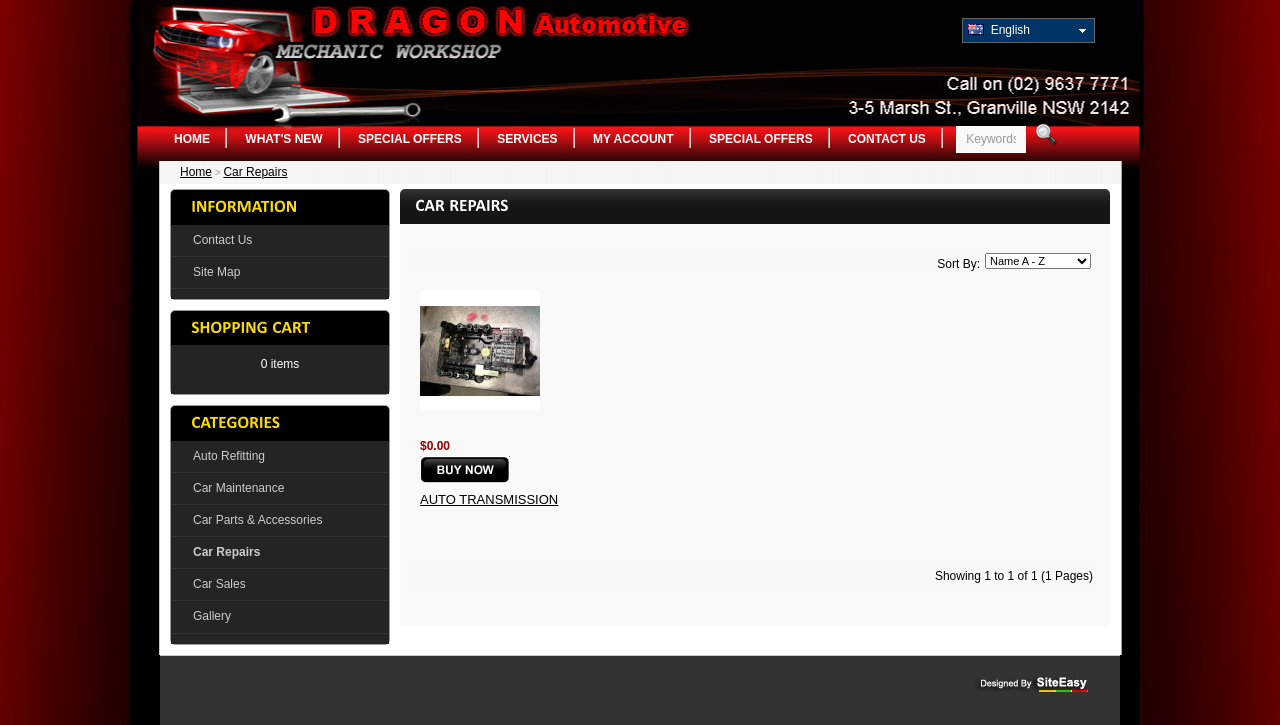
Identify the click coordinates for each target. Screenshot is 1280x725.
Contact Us (887, 139)
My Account (633, 139)
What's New (283, 139)
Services (527, 139)
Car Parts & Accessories (257, 520)
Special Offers (410, 139)
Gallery (212, 616)
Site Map (216, 272)
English (999, 30)
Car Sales (219, 584)
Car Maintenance (238, 488)
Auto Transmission (489, 499)
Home (192, 139)
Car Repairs (255, 172)
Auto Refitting (229, 456)
